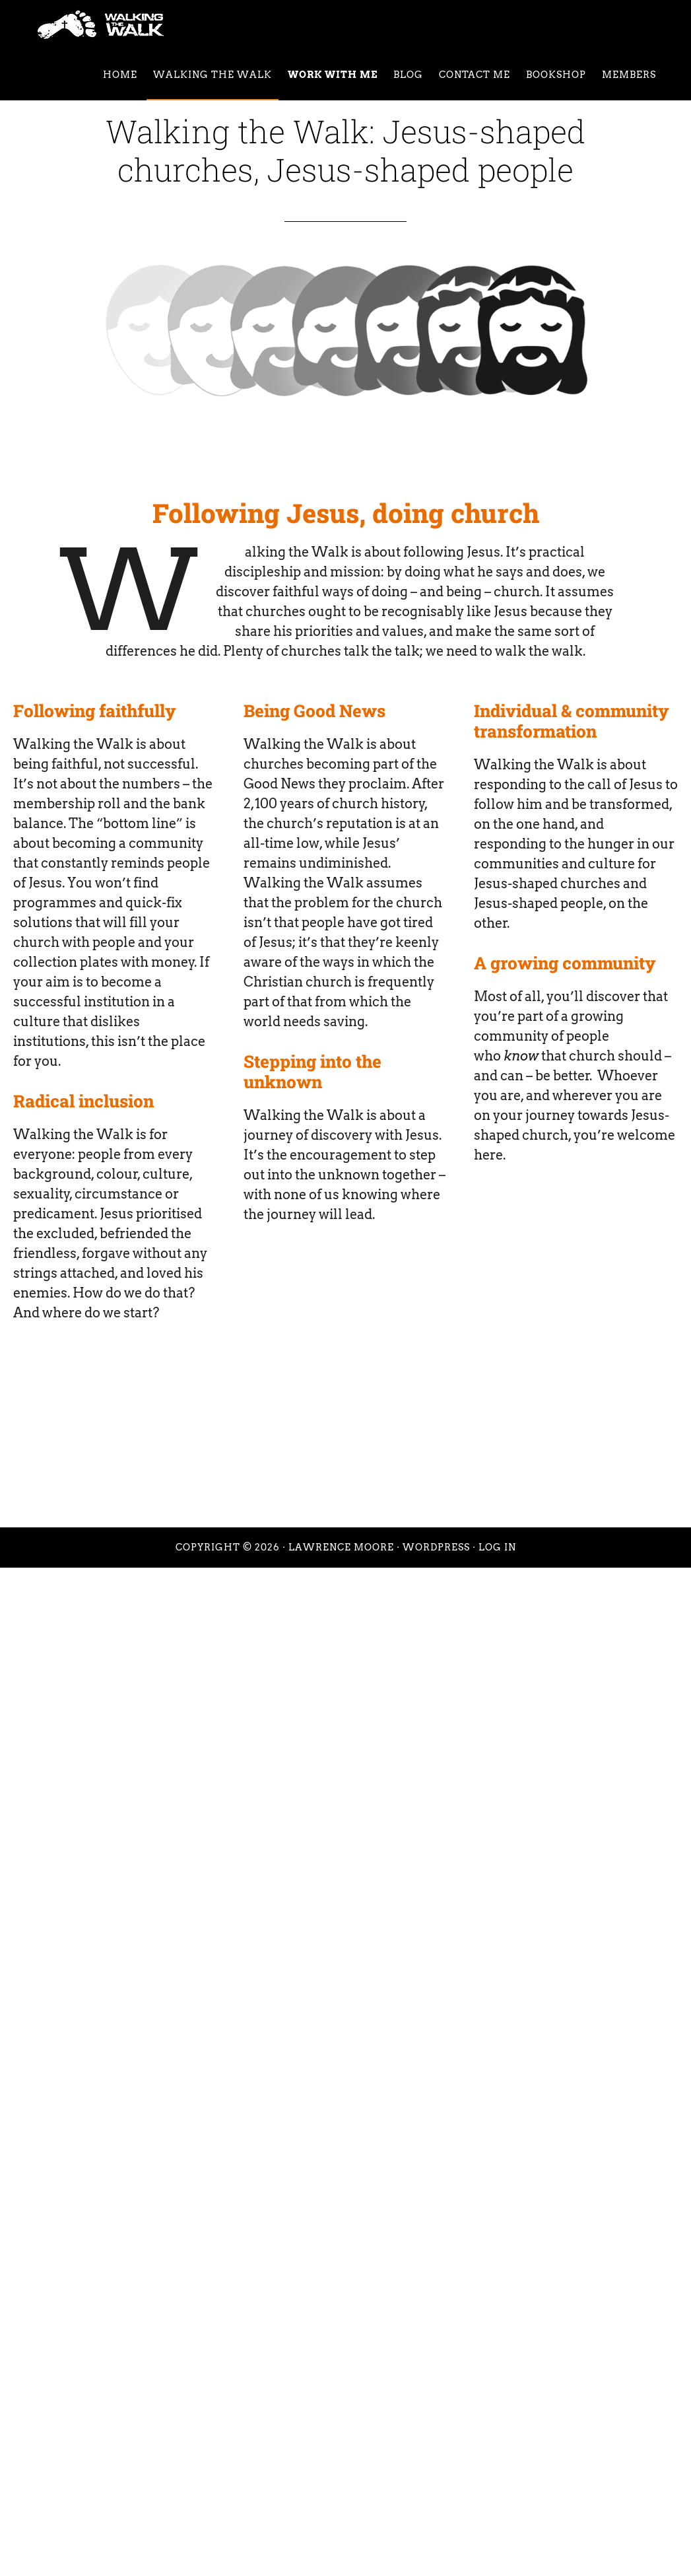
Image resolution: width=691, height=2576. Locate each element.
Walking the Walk (148, 25)
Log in (497, 1547)
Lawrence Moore (341, 1547)
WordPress (436, 1547)
